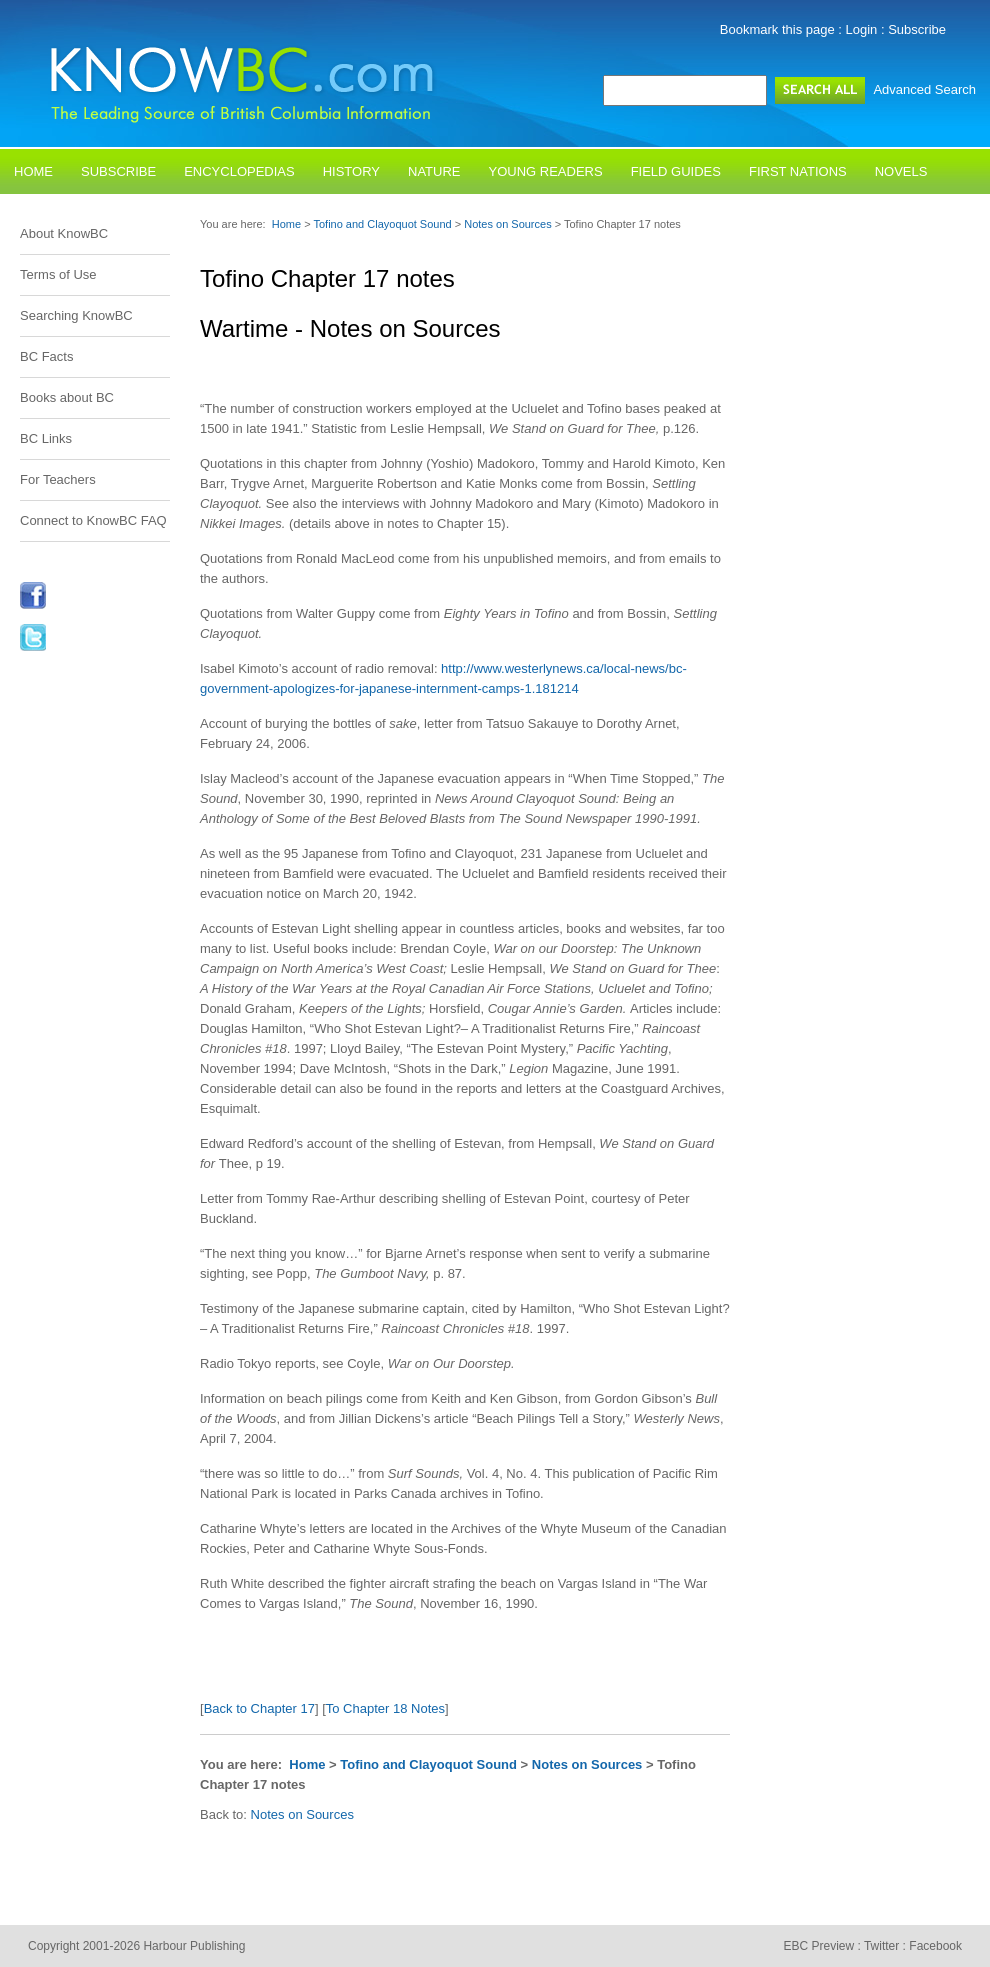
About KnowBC (64, 233)
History (351, 171)
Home (33, 171)
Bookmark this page (777, 29)
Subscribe (917, 29)
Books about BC (67, 397)
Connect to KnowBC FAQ (93, 520)
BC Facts (46, 356)
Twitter (881, 1946)
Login (862, 29)
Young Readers (546, 171)
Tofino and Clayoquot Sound (383, 224)
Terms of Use (58, 274)
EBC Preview (818, 1946)
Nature (434, 171)
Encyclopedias (239, 171)
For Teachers (58, 479)
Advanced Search (924, 89)
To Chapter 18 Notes (385, 1708)
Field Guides (676, 171)
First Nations (798, 171)
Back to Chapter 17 (259, 1708)
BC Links (46, 438)
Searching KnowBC (76, 315)
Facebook (935, 1946)
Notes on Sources (509, 224)
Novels (901, 171)
